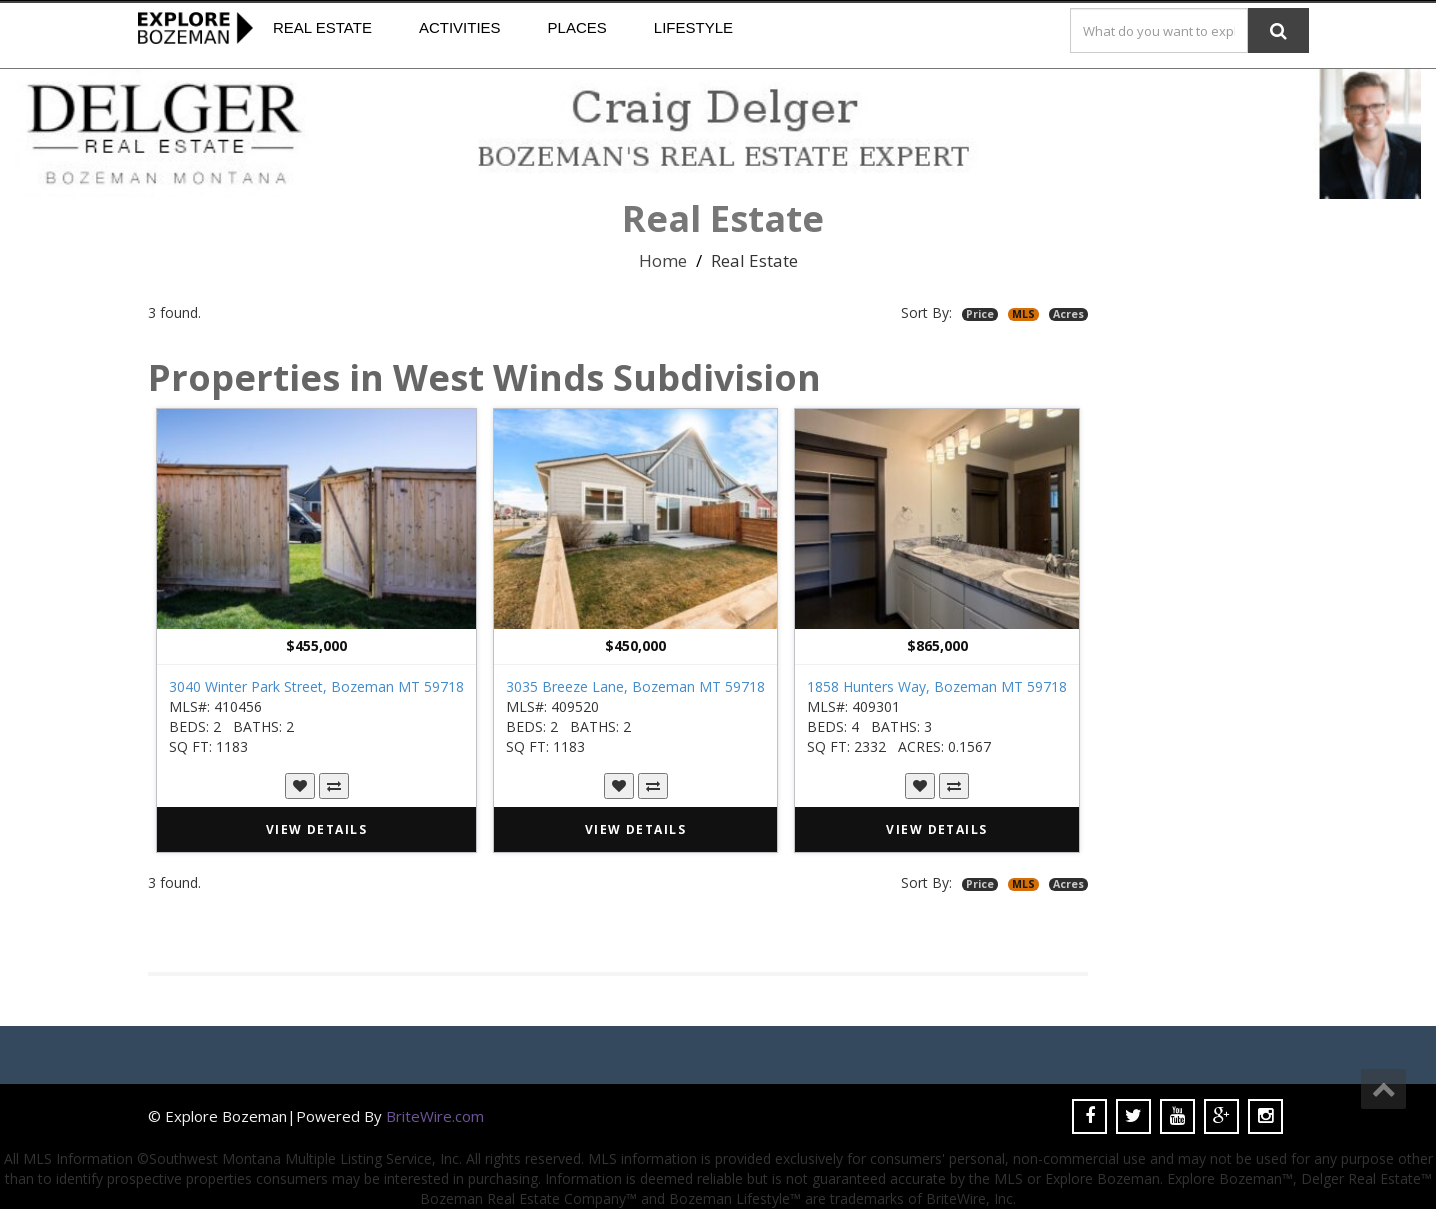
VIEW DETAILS (316, 829)
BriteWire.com (435, 1116)
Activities (460, 27)
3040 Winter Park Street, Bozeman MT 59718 (316, 686)
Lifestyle (693, 27)
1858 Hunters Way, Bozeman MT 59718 (937, 686)
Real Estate (322, 27)
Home (663, 260)
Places (577, 27)
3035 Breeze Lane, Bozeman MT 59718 (635, 686)
